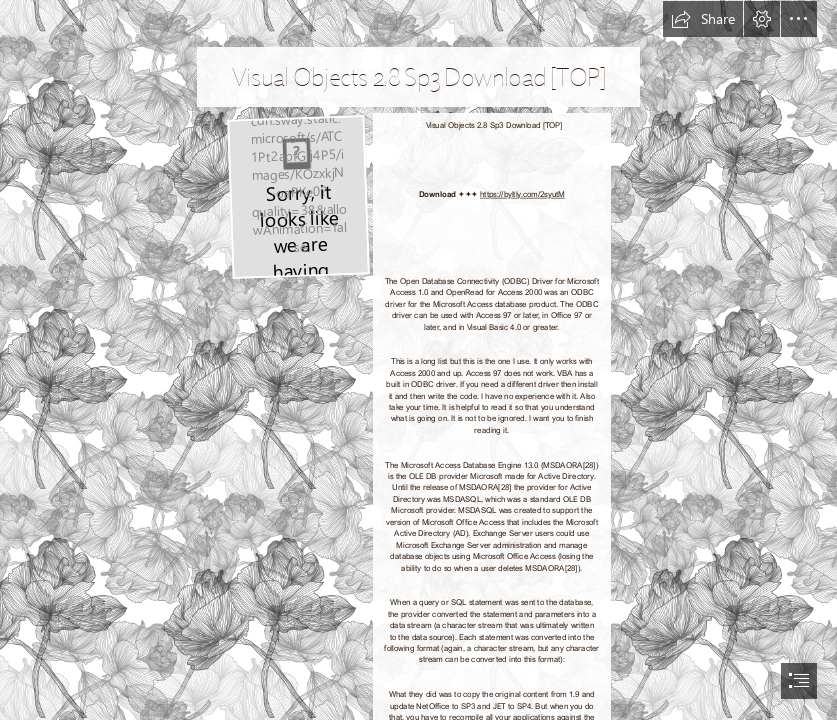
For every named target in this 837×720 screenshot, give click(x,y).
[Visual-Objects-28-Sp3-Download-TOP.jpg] (297, 196)
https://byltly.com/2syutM (522, 193)
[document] (418, 360)
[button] (703, 19)
